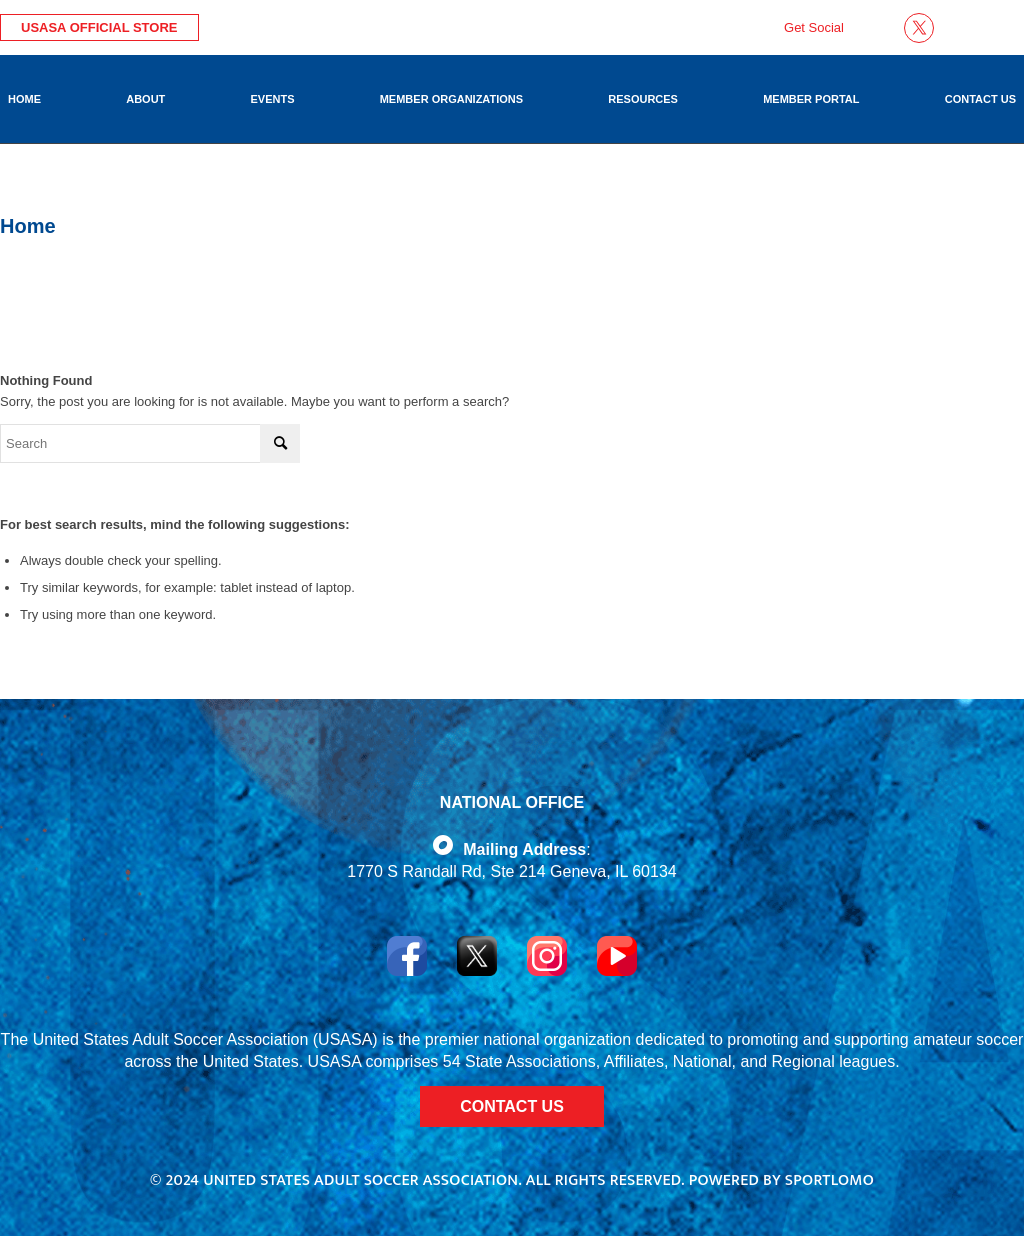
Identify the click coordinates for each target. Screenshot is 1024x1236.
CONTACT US (512, 1106)
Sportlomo (829, 1180)
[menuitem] (24, 99)
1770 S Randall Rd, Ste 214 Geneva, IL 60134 (511, 871)
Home (28, 226)
